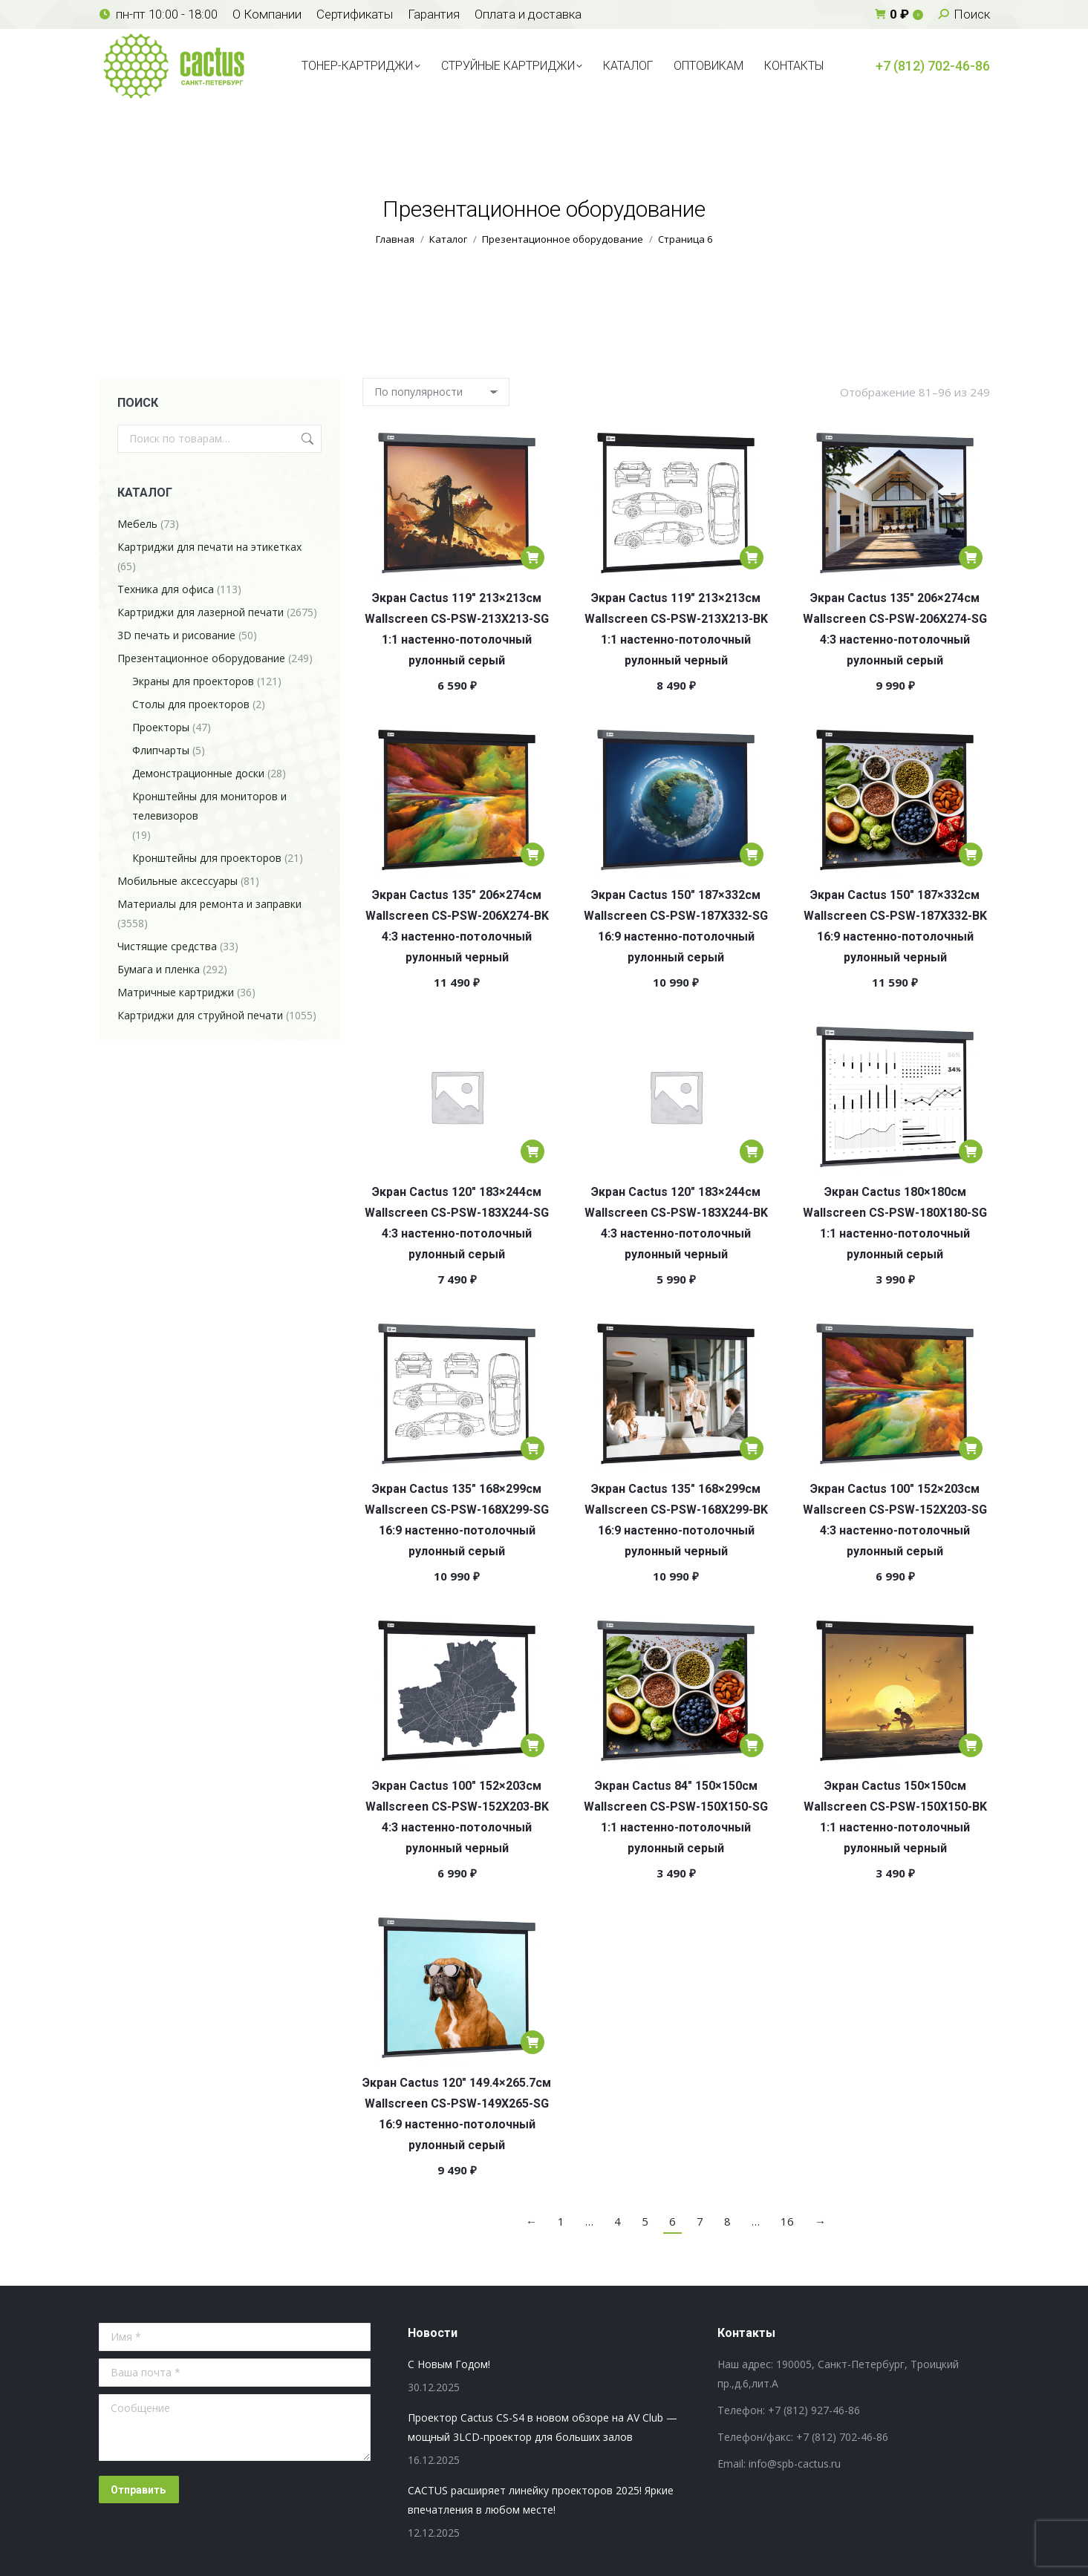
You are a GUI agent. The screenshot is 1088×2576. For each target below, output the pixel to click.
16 (787, 2221)
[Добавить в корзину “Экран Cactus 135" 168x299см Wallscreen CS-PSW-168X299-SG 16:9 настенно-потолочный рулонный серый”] (532, 1448)
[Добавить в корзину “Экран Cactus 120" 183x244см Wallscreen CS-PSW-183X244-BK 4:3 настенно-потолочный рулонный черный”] (751, 1151)
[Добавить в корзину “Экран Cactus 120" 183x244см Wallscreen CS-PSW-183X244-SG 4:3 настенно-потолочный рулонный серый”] (532, 1151)
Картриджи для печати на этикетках (209, 547)
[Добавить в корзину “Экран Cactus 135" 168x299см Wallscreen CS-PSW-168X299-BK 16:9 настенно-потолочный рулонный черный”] (751, 1448)
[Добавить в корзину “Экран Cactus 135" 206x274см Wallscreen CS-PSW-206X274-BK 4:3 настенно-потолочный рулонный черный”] (532, 854)
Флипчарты (160, 750)
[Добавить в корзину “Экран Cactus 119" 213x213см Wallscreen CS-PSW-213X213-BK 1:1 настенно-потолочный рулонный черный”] (751, 557)
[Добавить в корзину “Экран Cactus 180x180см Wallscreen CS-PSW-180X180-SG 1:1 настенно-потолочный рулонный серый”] (971, 1151)
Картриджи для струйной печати (200, 1015)
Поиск (306, 439)
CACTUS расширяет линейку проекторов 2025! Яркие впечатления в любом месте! (541, 2500)
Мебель (137, 524)
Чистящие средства (167, 946)
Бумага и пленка (158, 969)
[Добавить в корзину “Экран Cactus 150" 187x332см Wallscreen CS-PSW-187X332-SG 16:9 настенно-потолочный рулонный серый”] (751, 854)
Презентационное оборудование (201, 658)
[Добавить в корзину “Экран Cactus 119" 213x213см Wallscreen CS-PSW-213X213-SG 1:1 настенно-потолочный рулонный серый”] (532, 557)
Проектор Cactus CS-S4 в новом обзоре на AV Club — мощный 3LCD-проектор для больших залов (542, 2427)
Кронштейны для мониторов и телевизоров (209, 806)
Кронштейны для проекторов (206, 858)
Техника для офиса (165, 589)
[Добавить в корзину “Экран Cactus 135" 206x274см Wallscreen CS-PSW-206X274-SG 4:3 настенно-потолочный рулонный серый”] (971, 557)
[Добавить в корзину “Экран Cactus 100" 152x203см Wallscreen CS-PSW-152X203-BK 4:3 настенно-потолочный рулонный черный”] (532, 1745)
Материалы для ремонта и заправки (209, 904)
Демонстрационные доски (198, 773)
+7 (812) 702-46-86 (933, 65)
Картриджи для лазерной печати (200, 612)
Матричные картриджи (175, 992)
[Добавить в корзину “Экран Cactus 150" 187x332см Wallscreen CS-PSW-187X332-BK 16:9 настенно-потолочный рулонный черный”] (971, 854)
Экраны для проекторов (193, 681)
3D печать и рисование (176, 635)
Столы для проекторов (191, 704)
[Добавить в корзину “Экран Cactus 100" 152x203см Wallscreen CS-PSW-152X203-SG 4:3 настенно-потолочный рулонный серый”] (971, 1448)
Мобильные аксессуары (177, 881)
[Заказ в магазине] (435, 392)
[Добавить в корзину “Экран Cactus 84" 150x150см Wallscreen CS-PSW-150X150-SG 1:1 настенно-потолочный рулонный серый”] (751, 1745)
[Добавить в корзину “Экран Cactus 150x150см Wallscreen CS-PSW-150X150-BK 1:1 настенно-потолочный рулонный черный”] (971, 1745)
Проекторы (160, 727)
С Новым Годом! (449, 2364)
